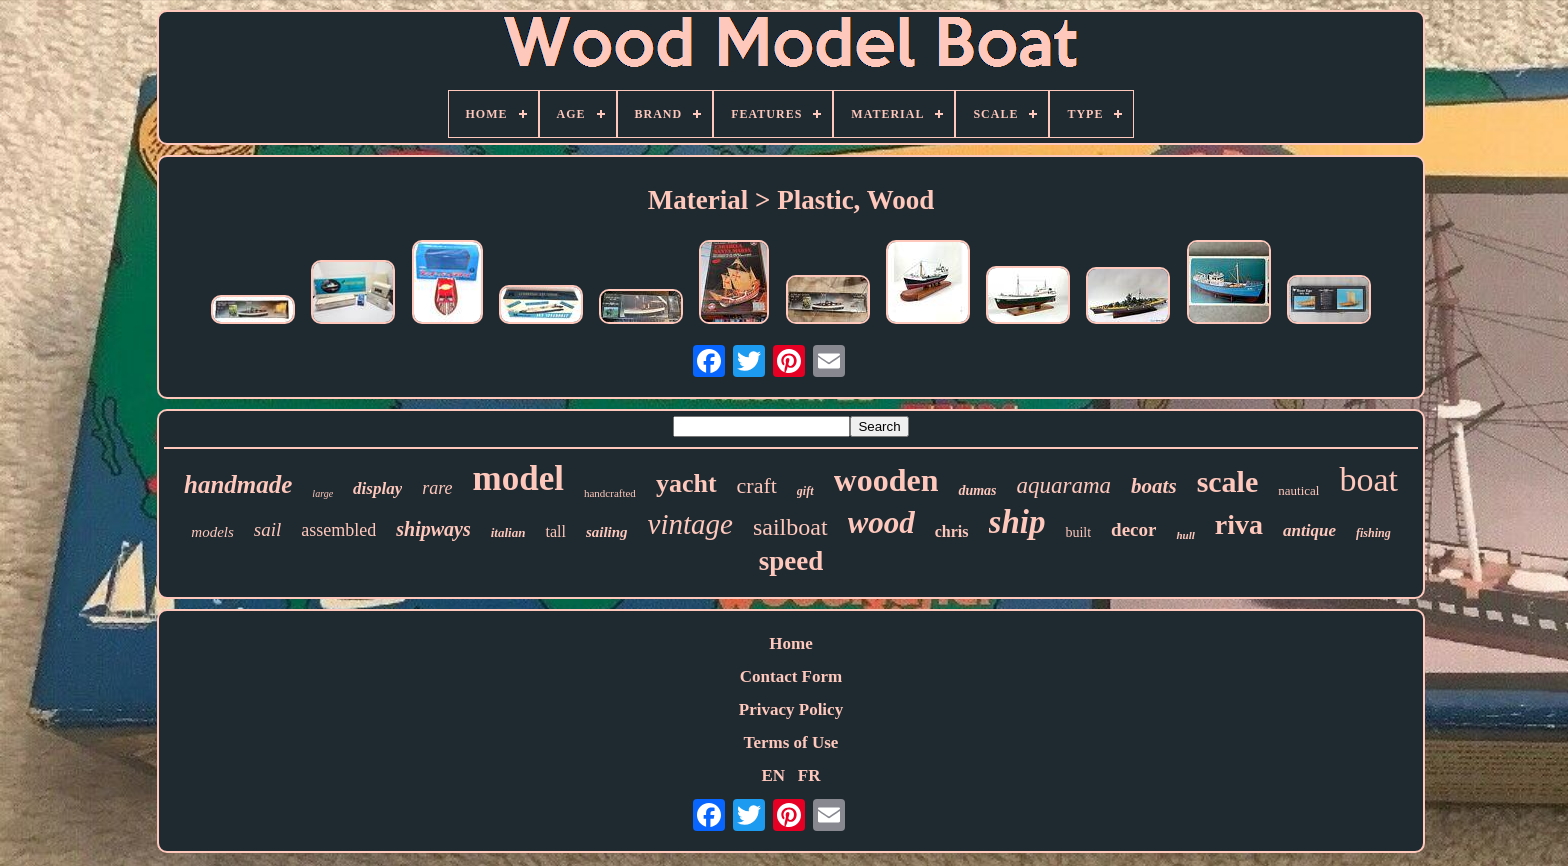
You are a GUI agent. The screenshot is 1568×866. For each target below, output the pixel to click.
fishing (1373, 533)
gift (805, 491)
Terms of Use (791, 742)
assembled (338, 530)
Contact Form (791, 676)
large (322, 493)
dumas (977, 490)
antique (1309, 530)
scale (1228, 481)
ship (1017, 522)
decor (1133, 529)
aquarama (1064, 485)
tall (555, 531)
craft (757, 485)
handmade (238, 484)
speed (791, 561)
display (377, 488)
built (1078, 532)
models (212, 532)
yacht (686, 483)
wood (881, 522)
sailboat (790, 527)
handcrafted (610, 493)
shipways (433, 529)
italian (508, 532)
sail (267, 529)
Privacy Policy (791, 709)
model (518, 478)
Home (790, 643)
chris (952, 531)
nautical (1298, 490)
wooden (886, 480)
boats (1154, 486)
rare (437, 488)
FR (809, 775)
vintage (690, 524)
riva (1239, 524)
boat (1368, 479)
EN (773, 775)
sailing (607, 532)
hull (1185, 535)
